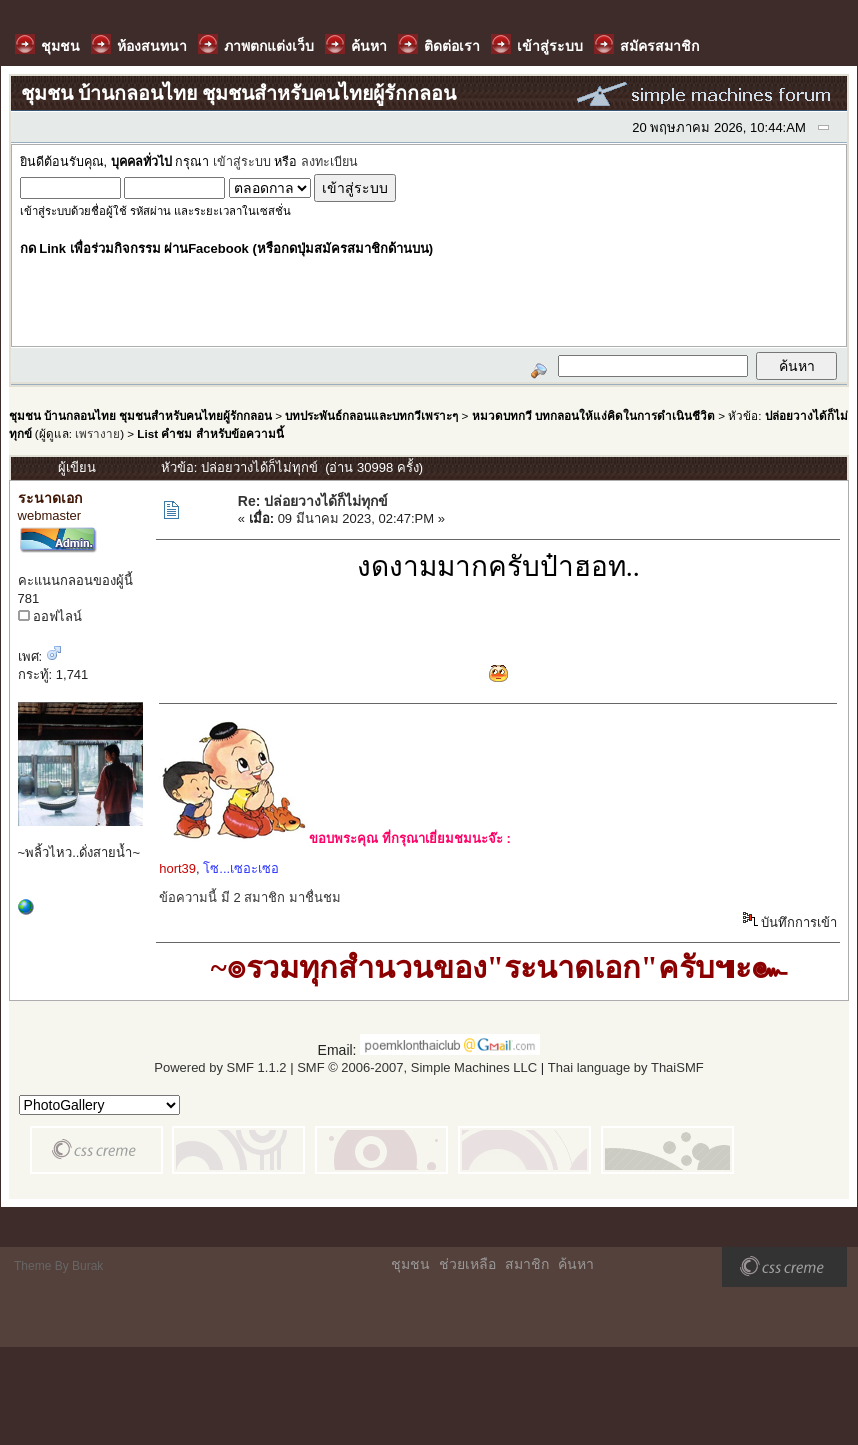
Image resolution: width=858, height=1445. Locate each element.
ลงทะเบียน (329, 162)
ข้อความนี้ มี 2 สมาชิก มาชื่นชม (250, 897)
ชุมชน (410, 1264)
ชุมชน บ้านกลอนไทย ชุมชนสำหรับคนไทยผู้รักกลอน (140, 415)
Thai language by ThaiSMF (626, 1067)
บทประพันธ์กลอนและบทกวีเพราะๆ (371, 415)
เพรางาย (97, 433)
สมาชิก (527, 1264)
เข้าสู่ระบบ (242, 162)
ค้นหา (576, 1264)
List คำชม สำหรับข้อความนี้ (210, 433)
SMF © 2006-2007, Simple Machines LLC (417, 1067)
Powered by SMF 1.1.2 (220, 1067)
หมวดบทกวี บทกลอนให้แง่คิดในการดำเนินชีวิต (593, 415)
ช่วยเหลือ (467, 1264)
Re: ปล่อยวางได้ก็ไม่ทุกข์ (313, 501)
